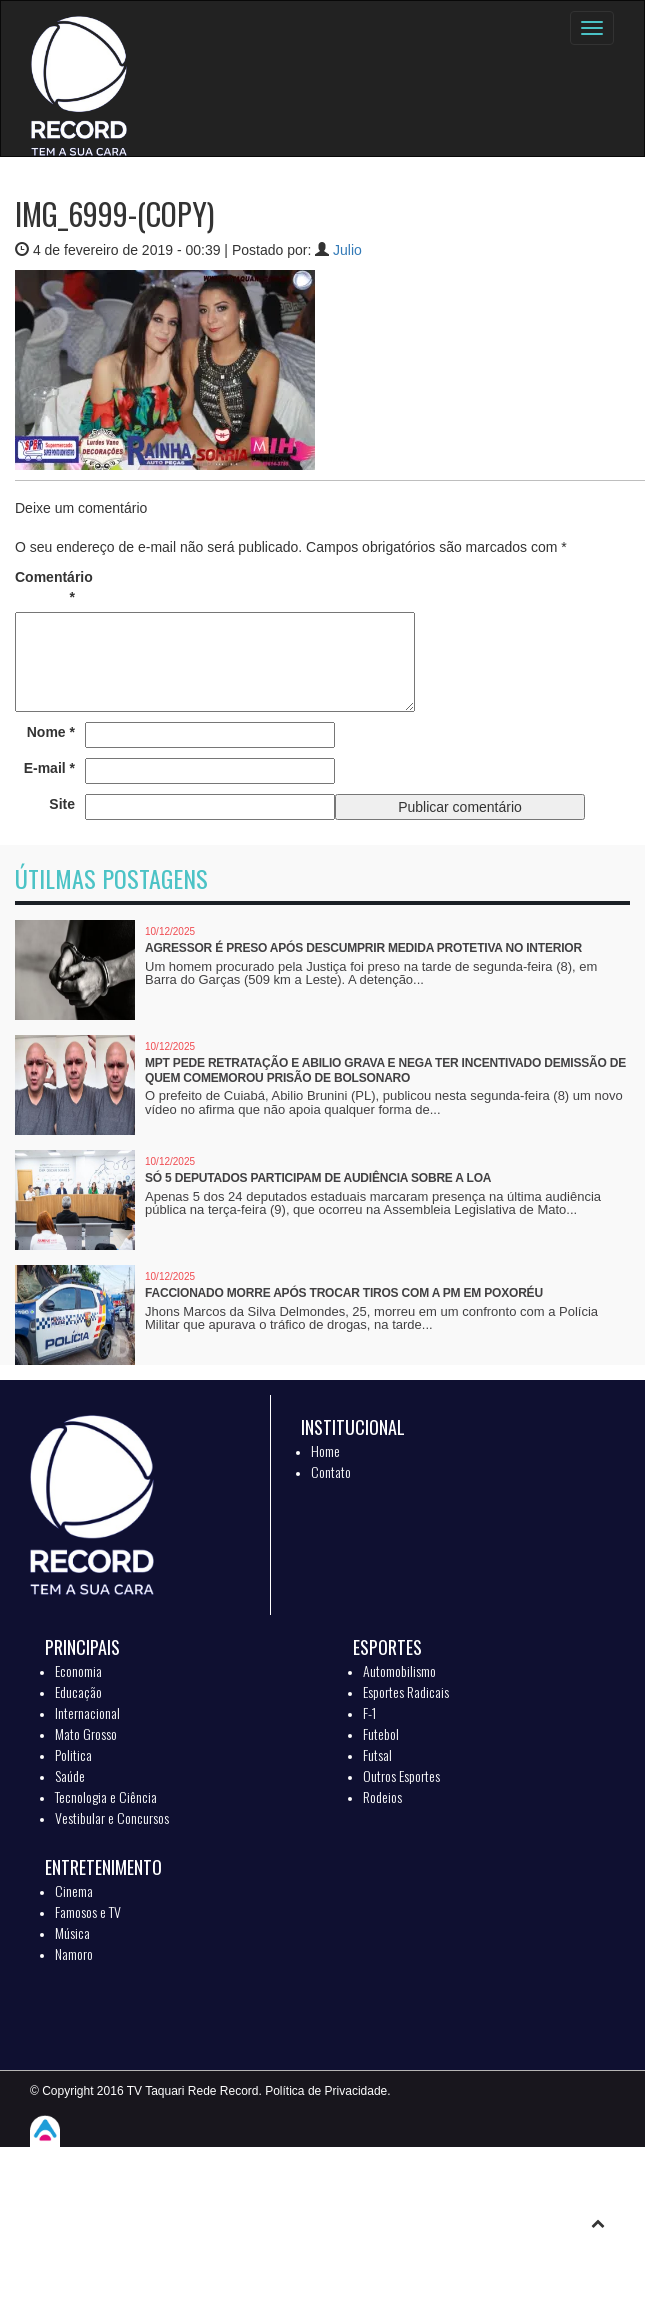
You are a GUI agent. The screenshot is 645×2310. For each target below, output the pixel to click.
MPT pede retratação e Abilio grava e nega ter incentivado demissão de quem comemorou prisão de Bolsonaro (385, 1070)
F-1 (369, 1712)
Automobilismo (399, 1670)
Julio (347, 250)
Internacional (87, 1712)
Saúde (70, 1775)
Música (72, 1932)
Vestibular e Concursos (112, 1817)
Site (62, 804)
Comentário (45, 587)
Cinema (74, 1890)
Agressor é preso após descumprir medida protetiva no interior (363, 948)
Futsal (377, 1754)
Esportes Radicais (406, 1691)
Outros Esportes (401, 1775)
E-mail (49, 768)
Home (325, 1450)
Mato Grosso (86, 1733)
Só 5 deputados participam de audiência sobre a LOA (318, 1178)
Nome (51, 732)
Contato (331, 1471)
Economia (78, 1670)
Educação (78, 1691)
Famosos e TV (88, 1911)
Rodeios (382, 1796)
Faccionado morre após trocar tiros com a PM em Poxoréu (344, 1293)
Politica (73, 1754)
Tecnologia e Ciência (106, 1796)
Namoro (74, 1953)
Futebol (381, 1733)
